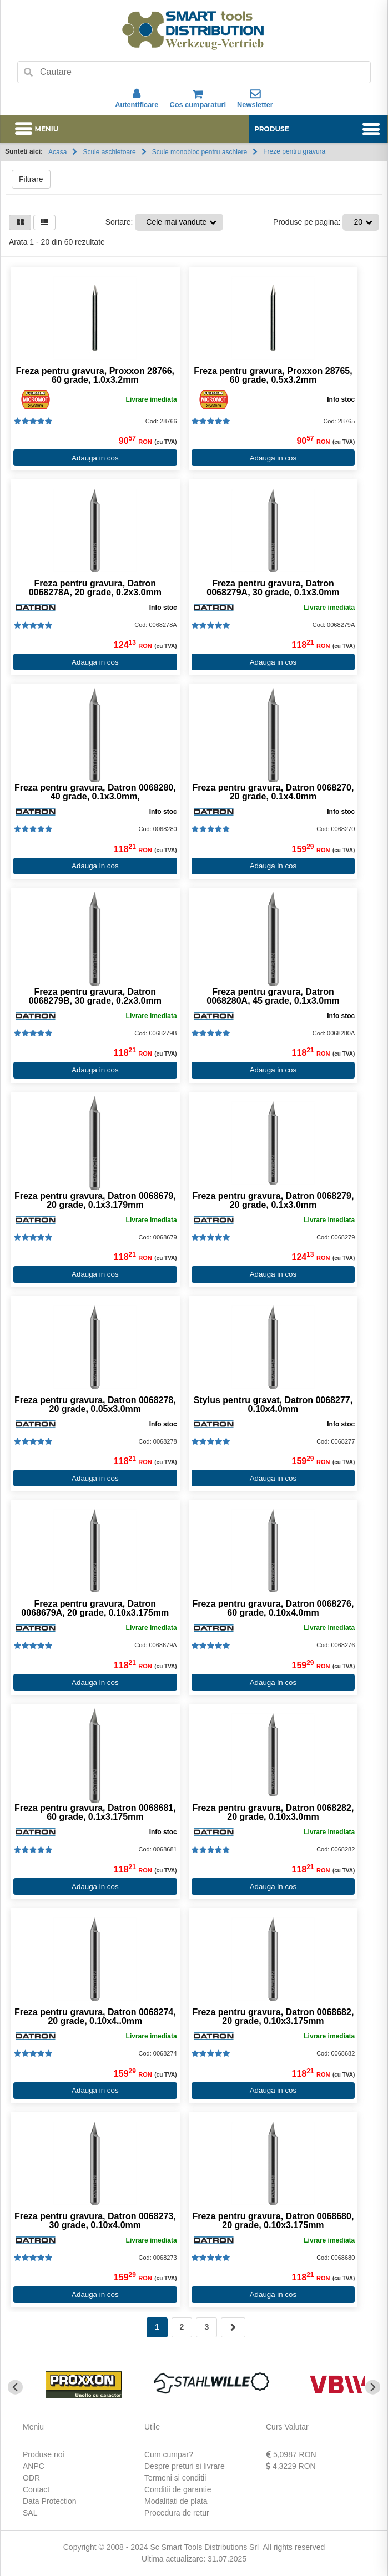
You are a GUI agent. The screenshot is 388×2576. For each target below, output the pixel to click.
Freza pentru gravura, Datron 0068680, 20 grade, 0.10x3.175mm (273, 2221)
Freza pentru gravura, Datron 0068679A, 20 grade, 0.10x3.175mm (95, 1608)
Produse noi (43, 2454)
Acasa (57, 152)
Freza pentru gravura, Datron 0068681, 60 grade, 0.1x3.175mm (95, 1812)
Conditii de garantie (177, 2489)
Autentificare (136, 99)
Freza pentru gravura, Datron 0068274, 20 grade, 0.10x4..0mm (95, 2017)
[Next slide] (372, 2387)
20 (358, 221)
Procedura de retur (176, 2512)
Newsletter (255, 99)
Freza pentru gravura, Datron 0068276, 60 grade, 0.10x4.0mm (273, 1608)
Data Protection (50, 2501)
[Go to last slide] (15, 2387)
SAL (30, 2512)
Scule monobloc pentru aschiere (199, 152)
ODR (31, 2477)
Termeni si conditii (175, 2477)
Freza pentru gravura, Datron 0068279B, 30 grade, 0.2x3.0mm (95, 996)
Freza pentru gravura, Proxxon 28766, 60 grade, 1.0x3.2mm (95, 375)
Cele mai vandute (176, 221)
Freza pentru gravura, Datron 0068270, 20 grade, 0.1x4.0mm (273, 792)
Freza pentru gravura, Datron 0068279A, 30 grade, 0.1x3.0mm (272, 588)
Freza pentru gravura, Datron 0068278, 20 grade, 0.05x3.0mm (95, 1405)
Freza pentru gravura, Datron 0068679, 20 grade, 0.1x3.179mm (95, 1200)
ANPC (33, 2466)
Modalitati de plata (176, 2501)
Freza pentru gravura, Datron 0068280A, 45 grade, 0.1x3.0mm (272, 996)
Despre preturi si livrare (184, 2466)
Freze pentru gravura (294, 151)
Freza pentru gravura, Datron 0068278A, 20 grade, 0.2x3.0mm (95, 588)
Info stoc (341, 399)
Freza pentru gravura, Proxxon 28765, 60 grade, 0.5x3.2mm (273, 375)
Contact (36, 2489)
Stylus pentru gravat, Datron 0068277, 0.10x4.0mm (273, 1405)
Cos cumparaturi (197, 99)
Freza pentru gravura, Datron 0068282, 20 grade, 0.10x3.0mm (273, 1812)
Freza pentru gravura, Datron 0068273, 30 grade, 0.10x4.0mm (95, 2221)
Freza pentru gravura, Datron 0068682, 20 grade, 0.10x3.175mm (273, 2017)
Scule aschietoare (109, 152)
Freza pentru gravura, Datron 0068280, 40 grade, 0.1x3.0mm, (95, 792)
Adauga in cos (95, 458)
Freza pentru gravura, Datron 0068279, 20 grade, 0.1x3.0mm (273, 1200)
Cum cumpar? (168, 2454)
